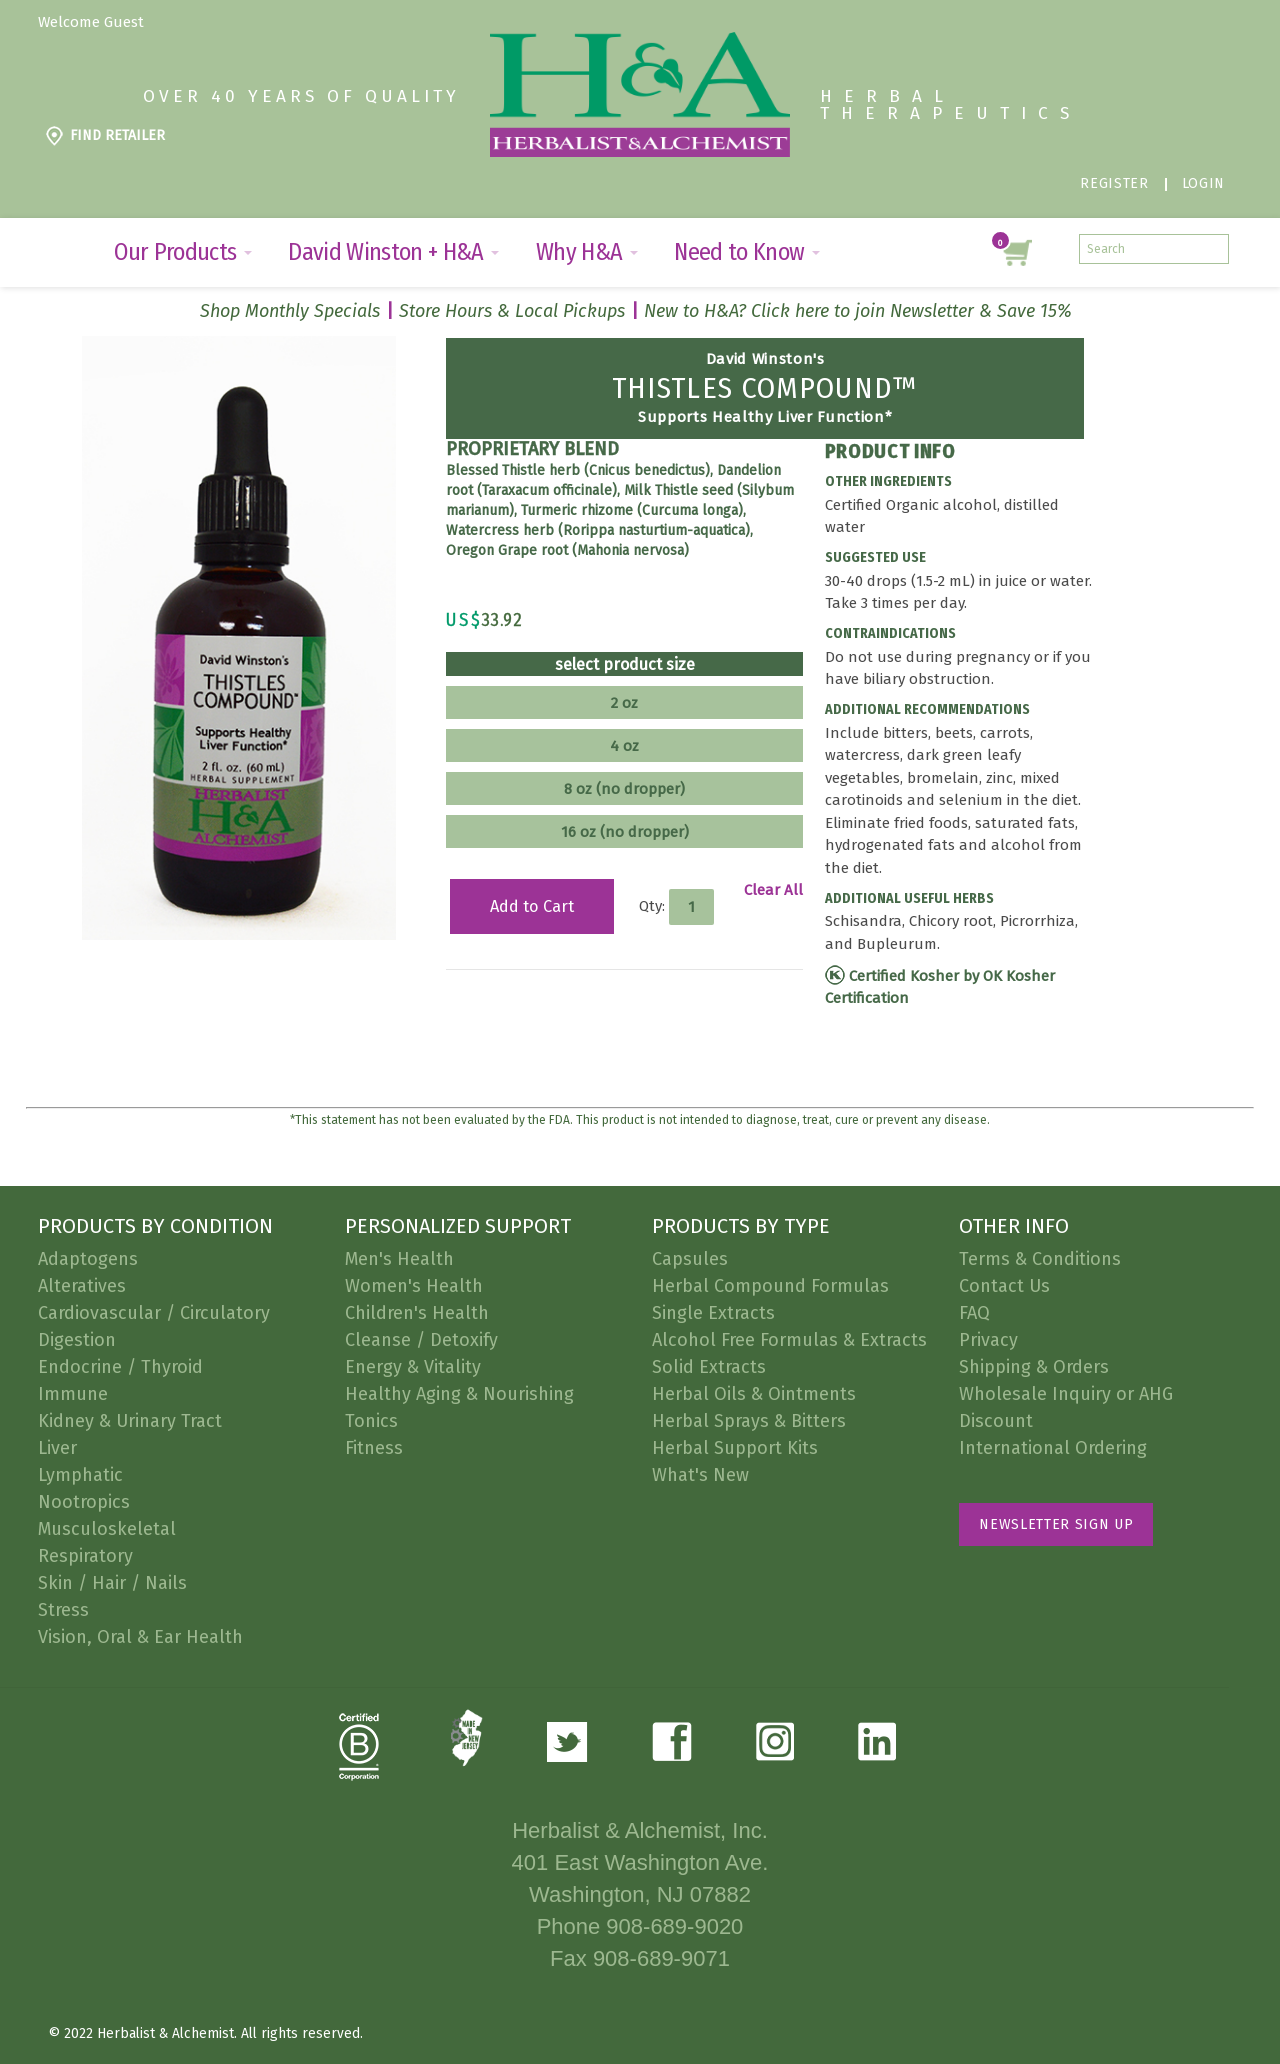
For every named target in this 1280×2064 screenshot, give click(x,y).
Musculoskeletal (107, 1529)
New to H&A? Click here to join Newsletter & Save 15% (858, 311)
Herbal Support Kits (735, 1448)
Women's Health (414, 1286)
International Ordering (1053, 1448)
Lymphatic (80, 1475)
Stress (63, 1610)
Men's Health (399, 1259)
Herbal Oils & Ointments (754, 1394)
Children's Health (417, 1313)
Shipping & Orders (1034, 1367)
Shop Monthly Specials (290, 311)
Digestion (77, 1340)
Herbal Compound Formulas (770, 1286)
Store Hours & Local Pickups (512, 311)
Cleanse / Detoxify (421, 1340)
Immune (73, 1394)
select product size (625, 665)
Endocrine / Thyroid (120, 1367)
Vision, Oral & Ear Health (140, 1637)
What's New (700, 1475)
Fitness (374, 1448)
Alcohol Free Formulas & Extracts (789, 1340)
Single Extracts (713, 1313)
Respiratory (85, 1556)
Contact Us (1004, 1286)
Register (1114, 183)
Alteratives (82, 1286)
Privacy (988, 1340)
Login (1203, 183)
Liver (57, 1448)
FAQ (974, 1313)
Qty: (652, 905)
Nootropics (84, 1502)
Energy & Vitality (413, 1367)
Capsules (690, 1259)
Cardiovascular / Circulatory (154, 1313)
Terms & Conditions (1040, 1259)
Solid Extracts (709, 1367)
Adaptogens (88, 1259)
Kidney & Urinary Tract (130, 1421)
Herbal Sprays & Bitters (749, 1421)
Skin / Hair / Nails (112, 1583)
